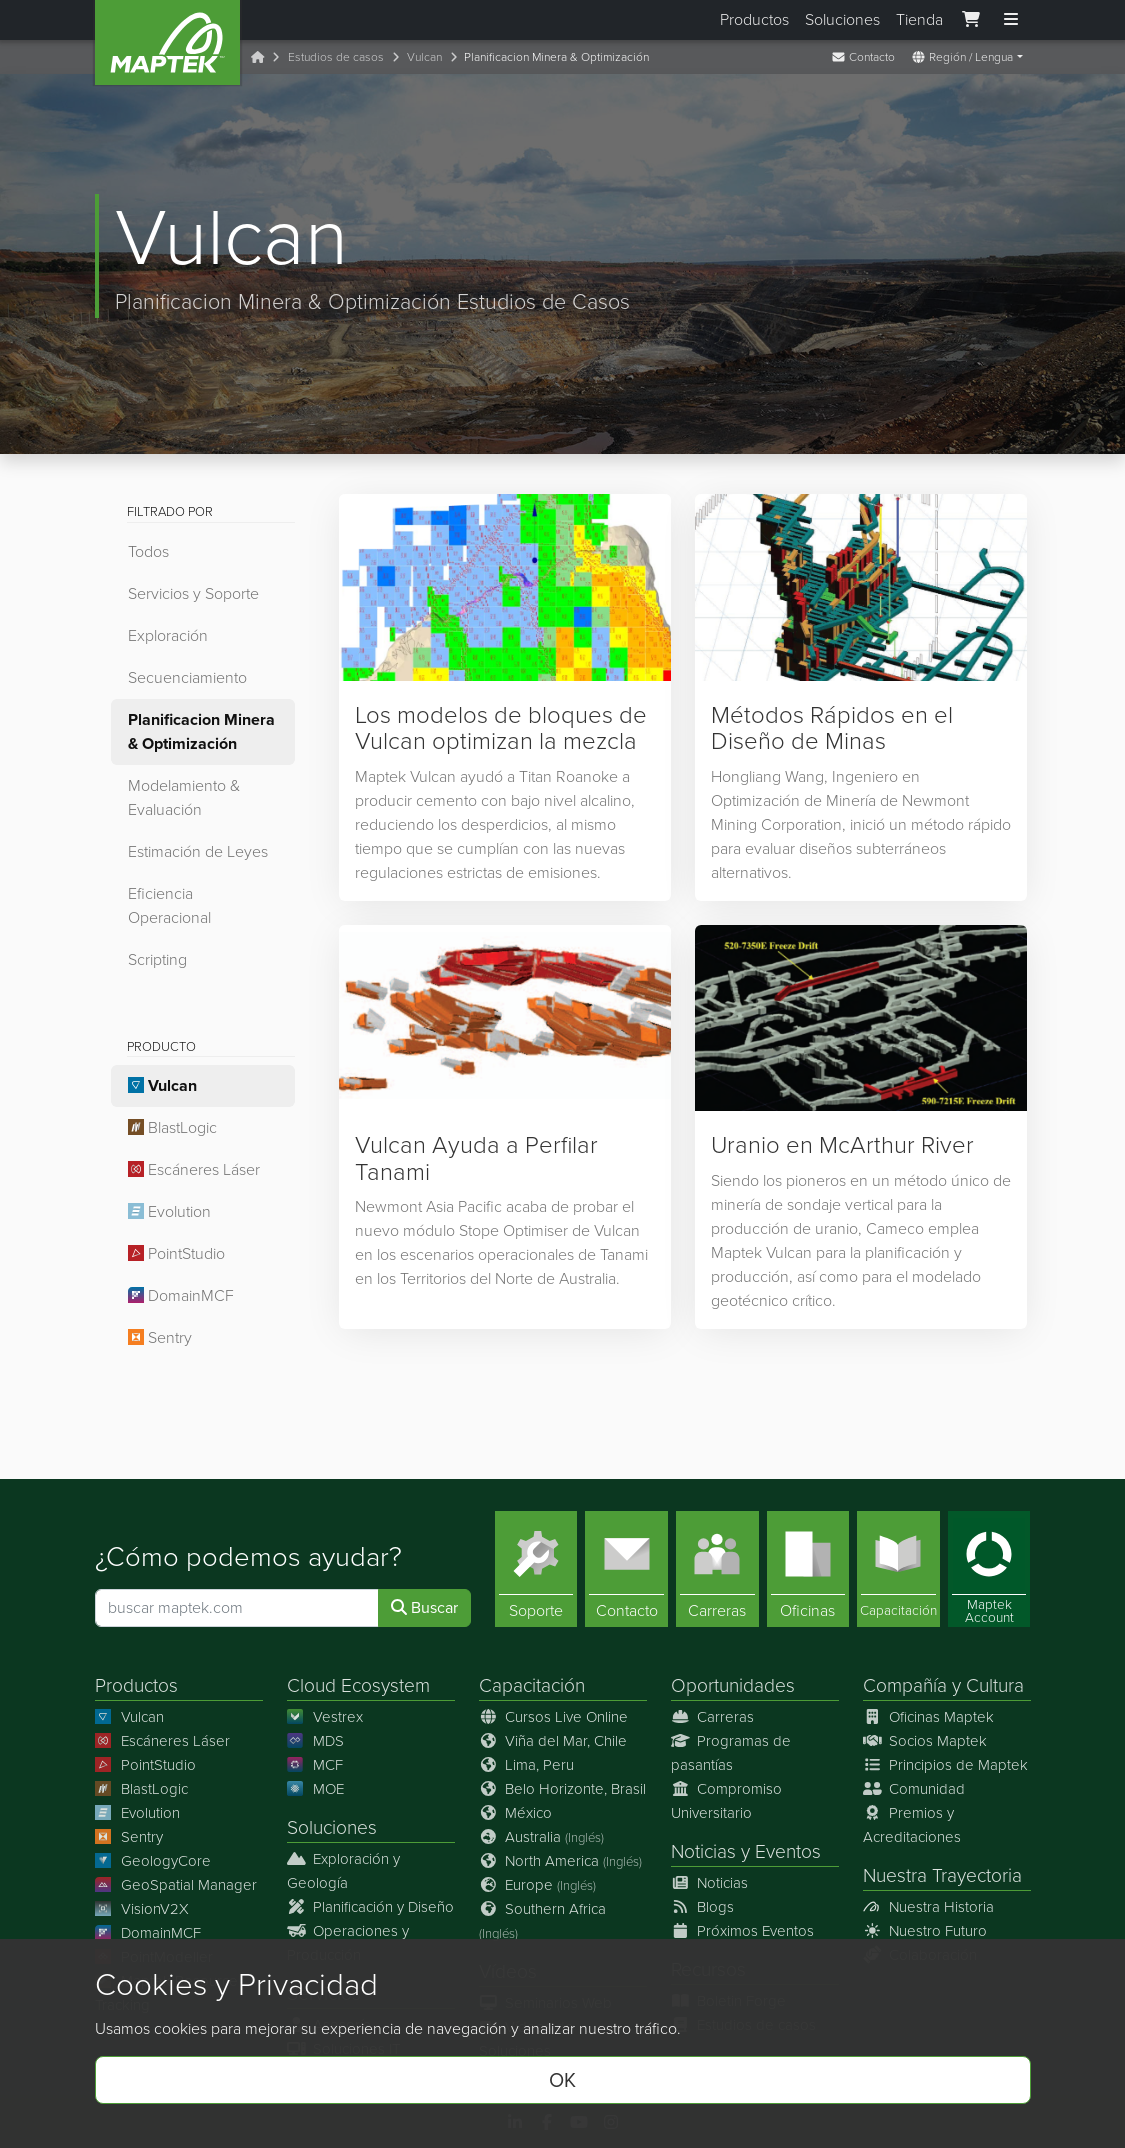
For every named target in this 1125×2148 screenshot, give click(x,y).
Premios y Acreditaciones (912, 1825)
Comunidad (914, 1789)
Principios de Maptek (946, 1765)
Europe (538, 1885)
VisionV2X (142, 1909)
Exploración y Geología (344, 1871)
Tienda (919, 19)
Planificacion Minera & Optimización (201, 731)
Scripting (157, 959)
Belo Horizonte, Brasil (563, 1789)
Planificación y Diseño (371, 1907)
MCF (315, 1765)
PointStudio (176, 1253)
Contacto (863, 57)
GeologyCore (153, 1861)
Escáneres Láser (194, 1169)
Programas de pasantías (731, 1753)
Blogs (703, 1907)
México (516, 1813)
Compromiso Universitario (727, 1801)
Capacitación (532, 1685)
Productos (754, 19)
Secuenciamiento (187, 677)
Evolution (169, 1211)
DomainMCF (181, 1295)
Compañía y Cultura (943, 1685)
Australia (542, 1837)
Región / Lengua (962, 57)
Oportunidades (733, 1685)
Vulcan (424, 57)
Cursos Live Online (554, 1717)
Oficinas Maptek (929, 1717)
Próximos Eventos (743, 1931)
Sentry (160, 1337)
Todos (148, 551)
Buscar (424, 1607)
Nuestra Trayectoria (942, 1875)
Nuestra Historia (929, 1907)
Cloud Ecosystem (358, 1685)
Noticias (703, 1851)
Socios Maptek (925, 1741)
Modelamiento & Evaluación (184, 797)
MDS (316, 1741)
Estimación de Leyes (198, 851)
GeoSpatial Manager (176, 1885)
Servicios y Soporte (193, 593)
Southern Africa (543, 1920)
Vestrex (325, 1717)
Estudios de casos (336, 57)
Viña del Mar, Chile (553, 1741)
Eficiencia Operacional (169, 905)
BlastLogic (172, 1127)
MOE (316, 1789)
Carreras (713, 1717)
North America (561, 1861)
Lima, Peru (527, 1765)
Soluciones (842, 19)
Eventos (788, 1851)
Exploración (168, 635)
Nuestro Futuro (925, 1931)
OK (562, 2080)
